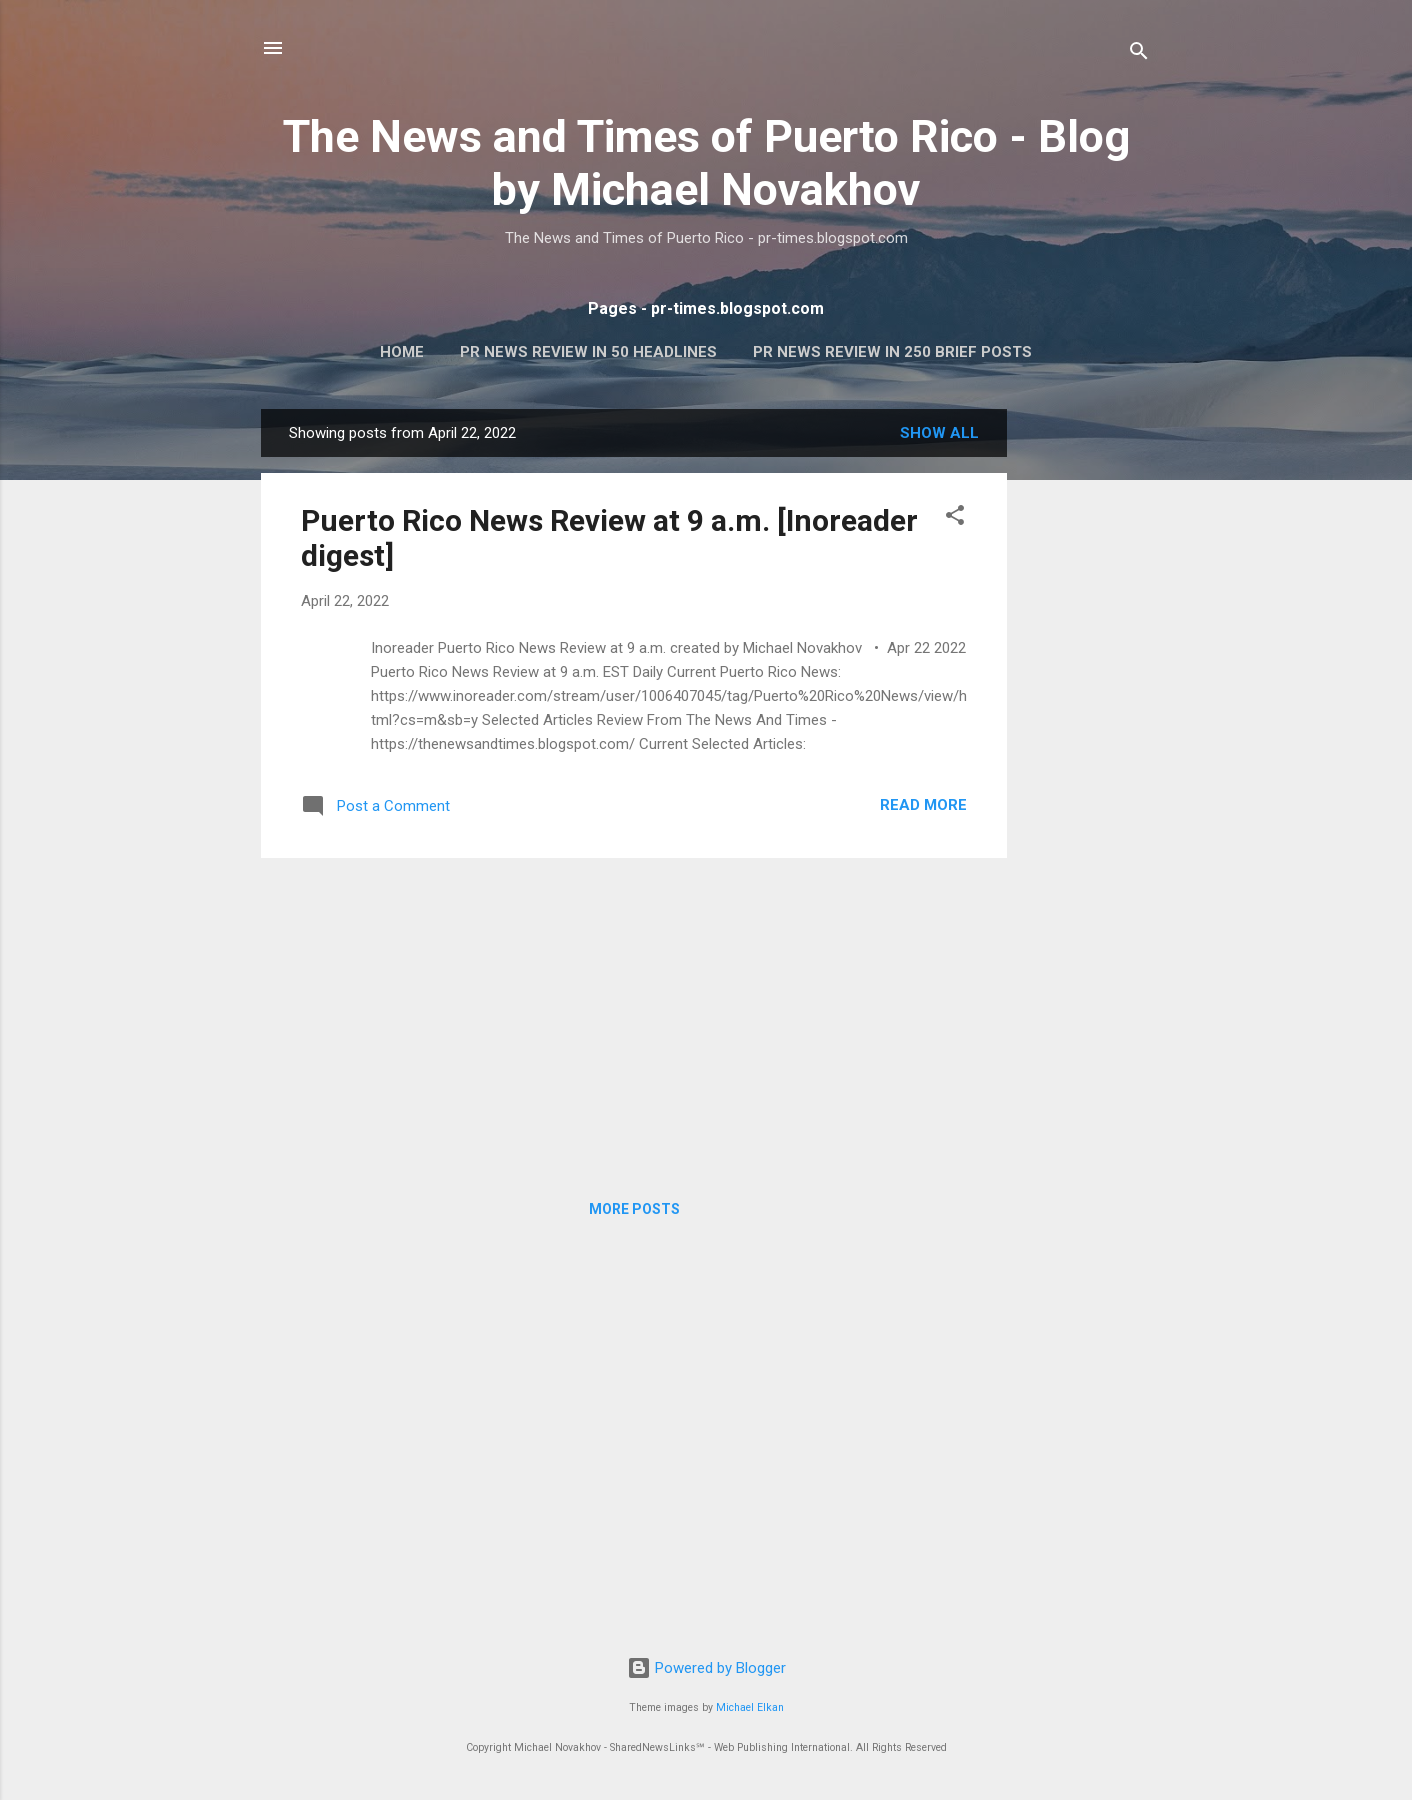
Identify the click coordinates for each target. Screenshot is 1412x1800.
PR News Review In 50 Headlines (588, 352)
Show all (939, 433)
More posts (634, 1209)
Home (402, 352)
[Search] (1139, 54)
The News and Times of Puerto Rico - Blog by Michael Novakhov (706, 163)
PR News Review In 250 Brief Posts (892, 352)
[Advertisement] (1087, 709)
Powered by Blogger (706, 1668)
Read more (923, 805)
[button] (955, 518)
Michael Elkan (750, 1707)
